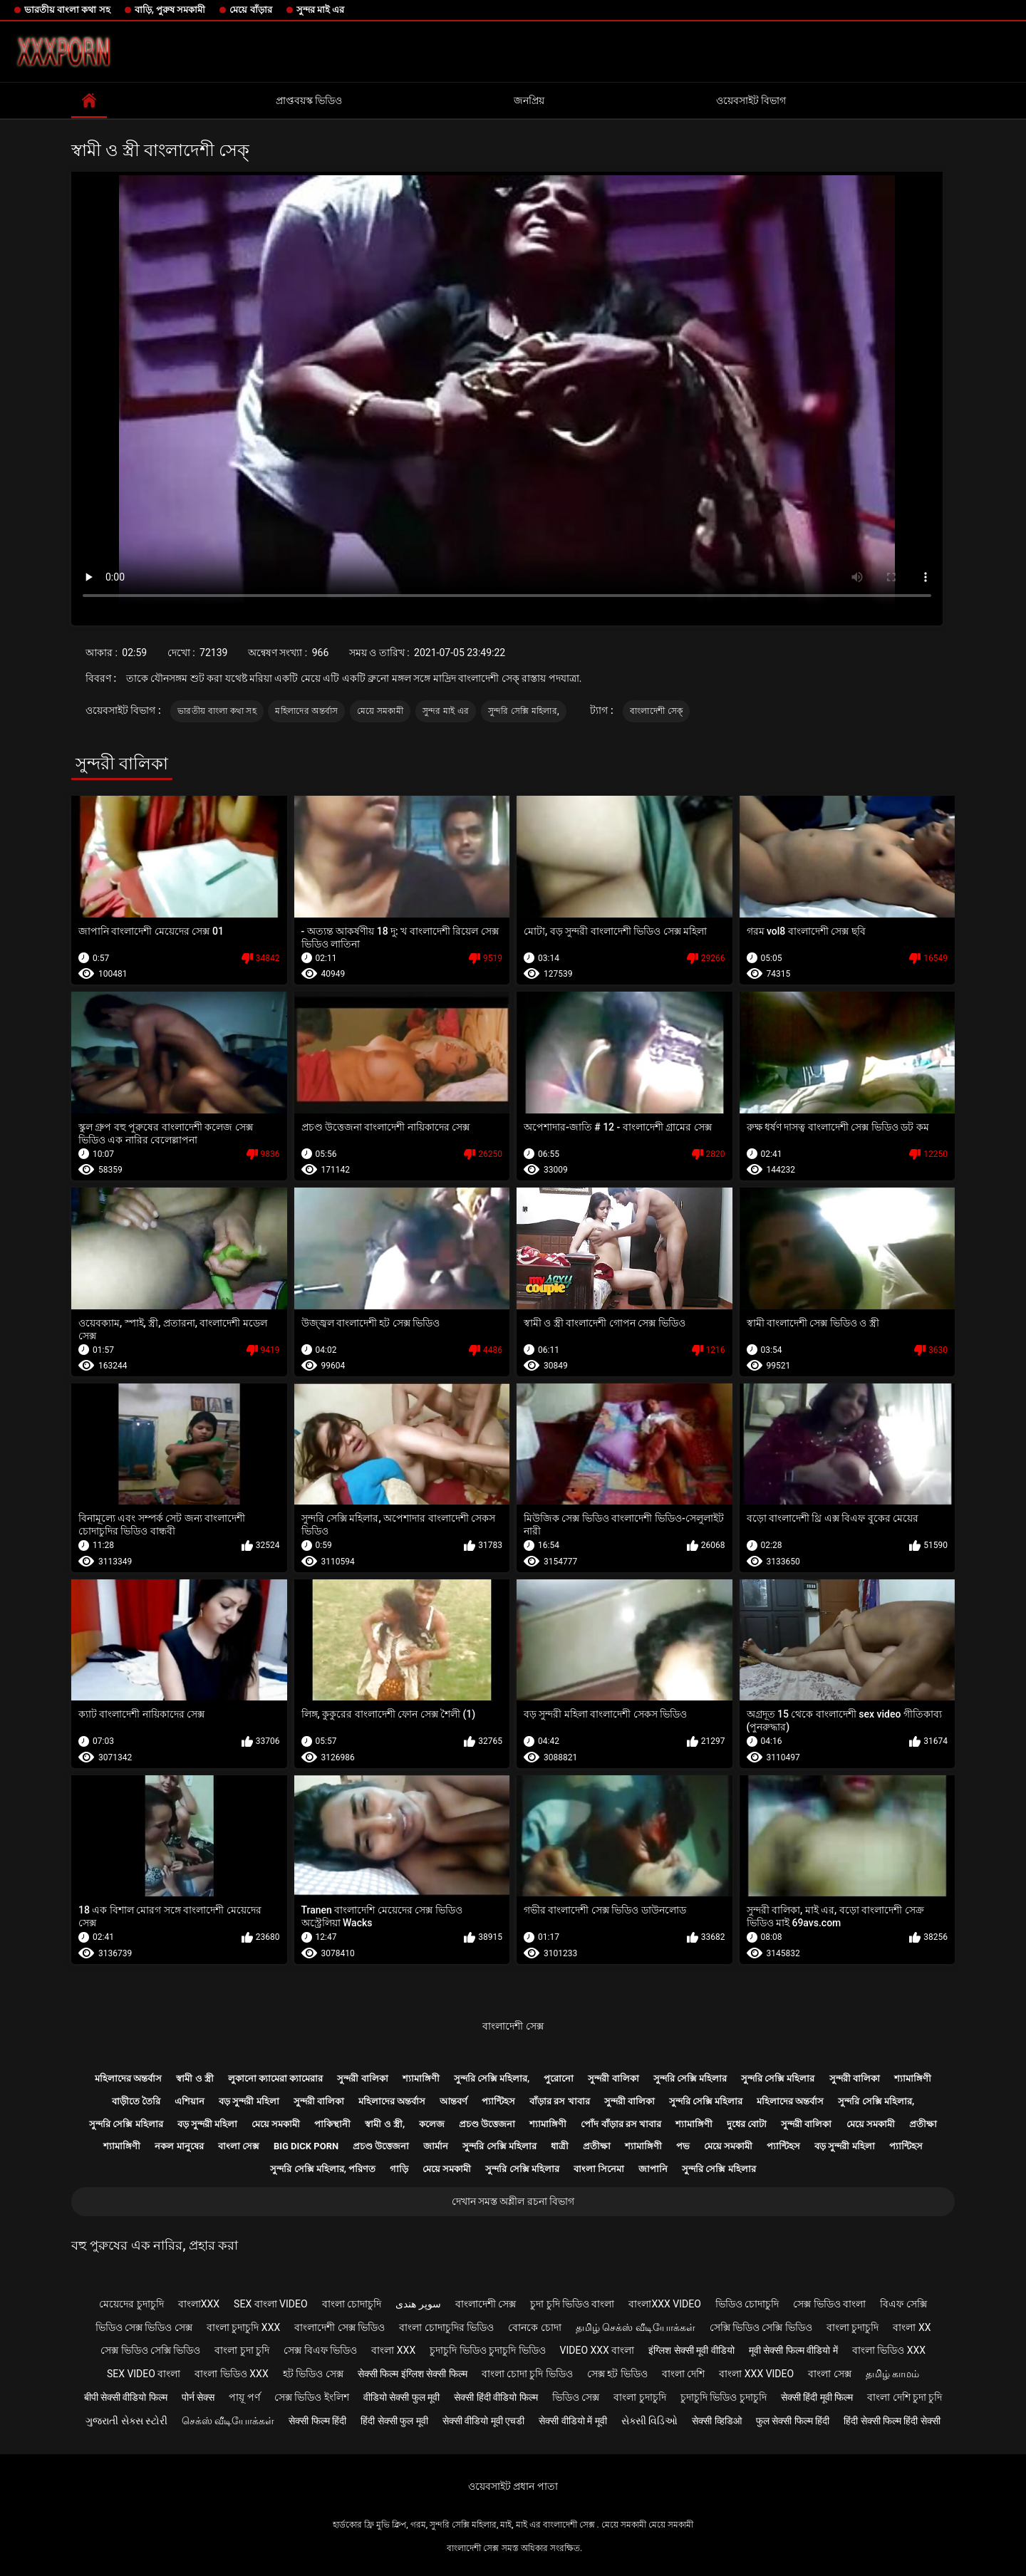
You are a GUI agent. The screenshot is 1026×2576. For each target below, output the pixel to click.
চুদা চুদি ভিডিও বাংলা (572, 2304)
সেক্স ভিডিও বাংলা (829, 2304)
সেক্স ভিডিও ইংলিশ (311, 2397)
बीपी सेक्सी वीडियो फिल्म (125, 2397)
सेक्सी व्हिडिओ (716, 2420)
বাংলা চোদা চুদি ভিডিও (527, 2373)
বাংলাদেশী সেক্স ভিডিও (339, 2327)
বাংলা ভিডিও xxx (889, 2350)
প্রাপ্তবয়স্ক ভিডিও (309, 100)
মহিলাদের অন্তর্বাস (306, 711)
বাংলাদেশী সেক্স (512, 2026)
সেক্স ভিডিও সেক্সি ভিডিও (150, 2350)
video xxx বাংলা (597, 2350)
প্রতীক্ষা (923, 2124)
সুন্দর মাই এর (320, 9)
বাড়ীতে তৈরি (136, 2101)
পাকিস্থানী (332, 2124)
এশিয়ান (189, 2101)
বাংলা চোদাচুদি (351, 2304)
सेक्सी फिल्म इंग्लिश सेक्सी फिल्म (412, 2373)
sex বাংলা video (271, 2304)
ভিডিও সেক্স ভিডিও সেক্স (143, 2327)
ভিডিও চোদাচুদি (747, 2304)
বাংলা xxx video (756, 2373)
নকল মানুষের (179, 2146)
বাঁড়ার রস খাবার (559, 2101)
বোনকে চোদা (534, 2327)
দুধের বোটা (747, 2124)
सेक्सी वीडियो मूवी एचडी (483, 2420)
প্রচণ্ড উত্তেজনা (487, 2124)
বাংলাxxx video (664, 2304)
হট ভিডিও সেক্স (313, 2373)
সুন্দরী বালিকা (362, 2078)
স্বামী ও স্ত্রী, (385, 2124)
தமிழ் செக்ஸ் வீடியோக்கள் (635, 2327)
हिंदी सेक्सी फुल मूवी (394, 2420)
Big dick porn (306, 2146)
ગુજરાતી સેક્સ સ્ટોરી (126, 2420)
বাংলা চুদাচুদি (852, 2327)
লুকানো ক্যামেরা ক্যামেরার (275, 2078)
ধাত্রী (560, 2146)
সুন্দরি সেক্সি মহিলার (690, 2078)
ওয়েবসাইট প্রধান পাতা (513, 2486)
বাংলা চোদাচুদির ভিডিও (446, 2327)
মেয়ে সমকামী (380, 711)
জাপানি (653, 2169)
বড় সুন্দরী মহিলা (249, 2101)
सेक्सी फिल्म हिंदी (317, 2420)
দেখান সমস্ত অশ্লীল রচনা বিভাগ (513, 2201)
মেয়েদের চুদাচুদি (131, 2304)
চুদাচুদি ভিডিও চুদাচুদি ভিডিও (487, 2350)
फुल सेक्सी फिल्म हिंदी (792, 2420)
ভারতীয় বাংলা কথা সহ (67, 9)
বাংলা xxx (393, 2350)
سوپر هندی (417, 2304)
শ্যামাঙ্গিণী (421, 2078)
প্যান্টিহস (498, 2101)
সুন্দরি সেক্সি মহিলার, (523, 711)
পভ (683, 2146)
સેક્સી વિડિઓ (649, 2420)
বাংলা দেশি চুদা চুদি (904, 2397)
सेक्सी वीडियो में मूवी (572, 2420)
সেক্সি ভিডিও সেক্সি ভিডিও (761, 2327)
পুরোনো (559, 2078)
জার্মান (435, 2146)
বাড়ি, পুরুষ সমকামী (170, 9)
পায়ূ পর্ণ (244, 2397)
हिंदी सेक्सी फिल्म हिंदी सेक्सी (892, 2420)
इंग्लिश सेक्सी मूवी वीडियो (691, 2350)
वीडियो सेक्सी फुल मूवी (401, 2397)
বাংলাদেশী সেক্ (656, 711)
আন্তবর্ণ (453, 2101)
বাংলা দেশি (683, 2373)
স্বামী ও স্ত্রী (194, 2078)
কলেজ (432, 2124)
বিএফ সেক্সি (903, 2304)
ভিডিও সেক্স (575, 2397)
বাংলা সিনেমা (599, 2169)
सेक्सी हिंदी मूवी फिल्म (817, 2397)
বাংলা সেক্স (238, 2146)
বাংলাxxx (198, 2304)
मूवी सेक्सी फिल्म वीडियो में (793, 2350)
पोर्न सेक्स (198, 2397)
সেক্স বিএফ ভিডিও (320, 2350)
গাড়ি (399, 2169)
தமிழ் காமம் (892, 2373)
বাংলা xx (912, 2327)
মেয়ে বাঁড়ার (250, 9)
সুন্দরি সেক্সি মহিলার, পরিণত (322, 2169)
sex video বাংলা (144, 2373)
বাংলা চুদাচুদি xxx (243, 2327)
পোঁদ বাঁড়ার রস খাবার (621, 2124)
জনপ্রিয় (529, 100)
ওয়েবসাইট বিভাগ (751, 100)
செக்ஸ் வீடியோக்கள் (228, 2420)
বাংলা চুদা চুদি (241, 2350)
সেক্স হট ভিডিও (617, 2373)
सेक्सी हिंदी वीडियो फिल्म (495, 2397)
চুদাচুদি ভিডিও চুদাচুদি (723, 2397)
